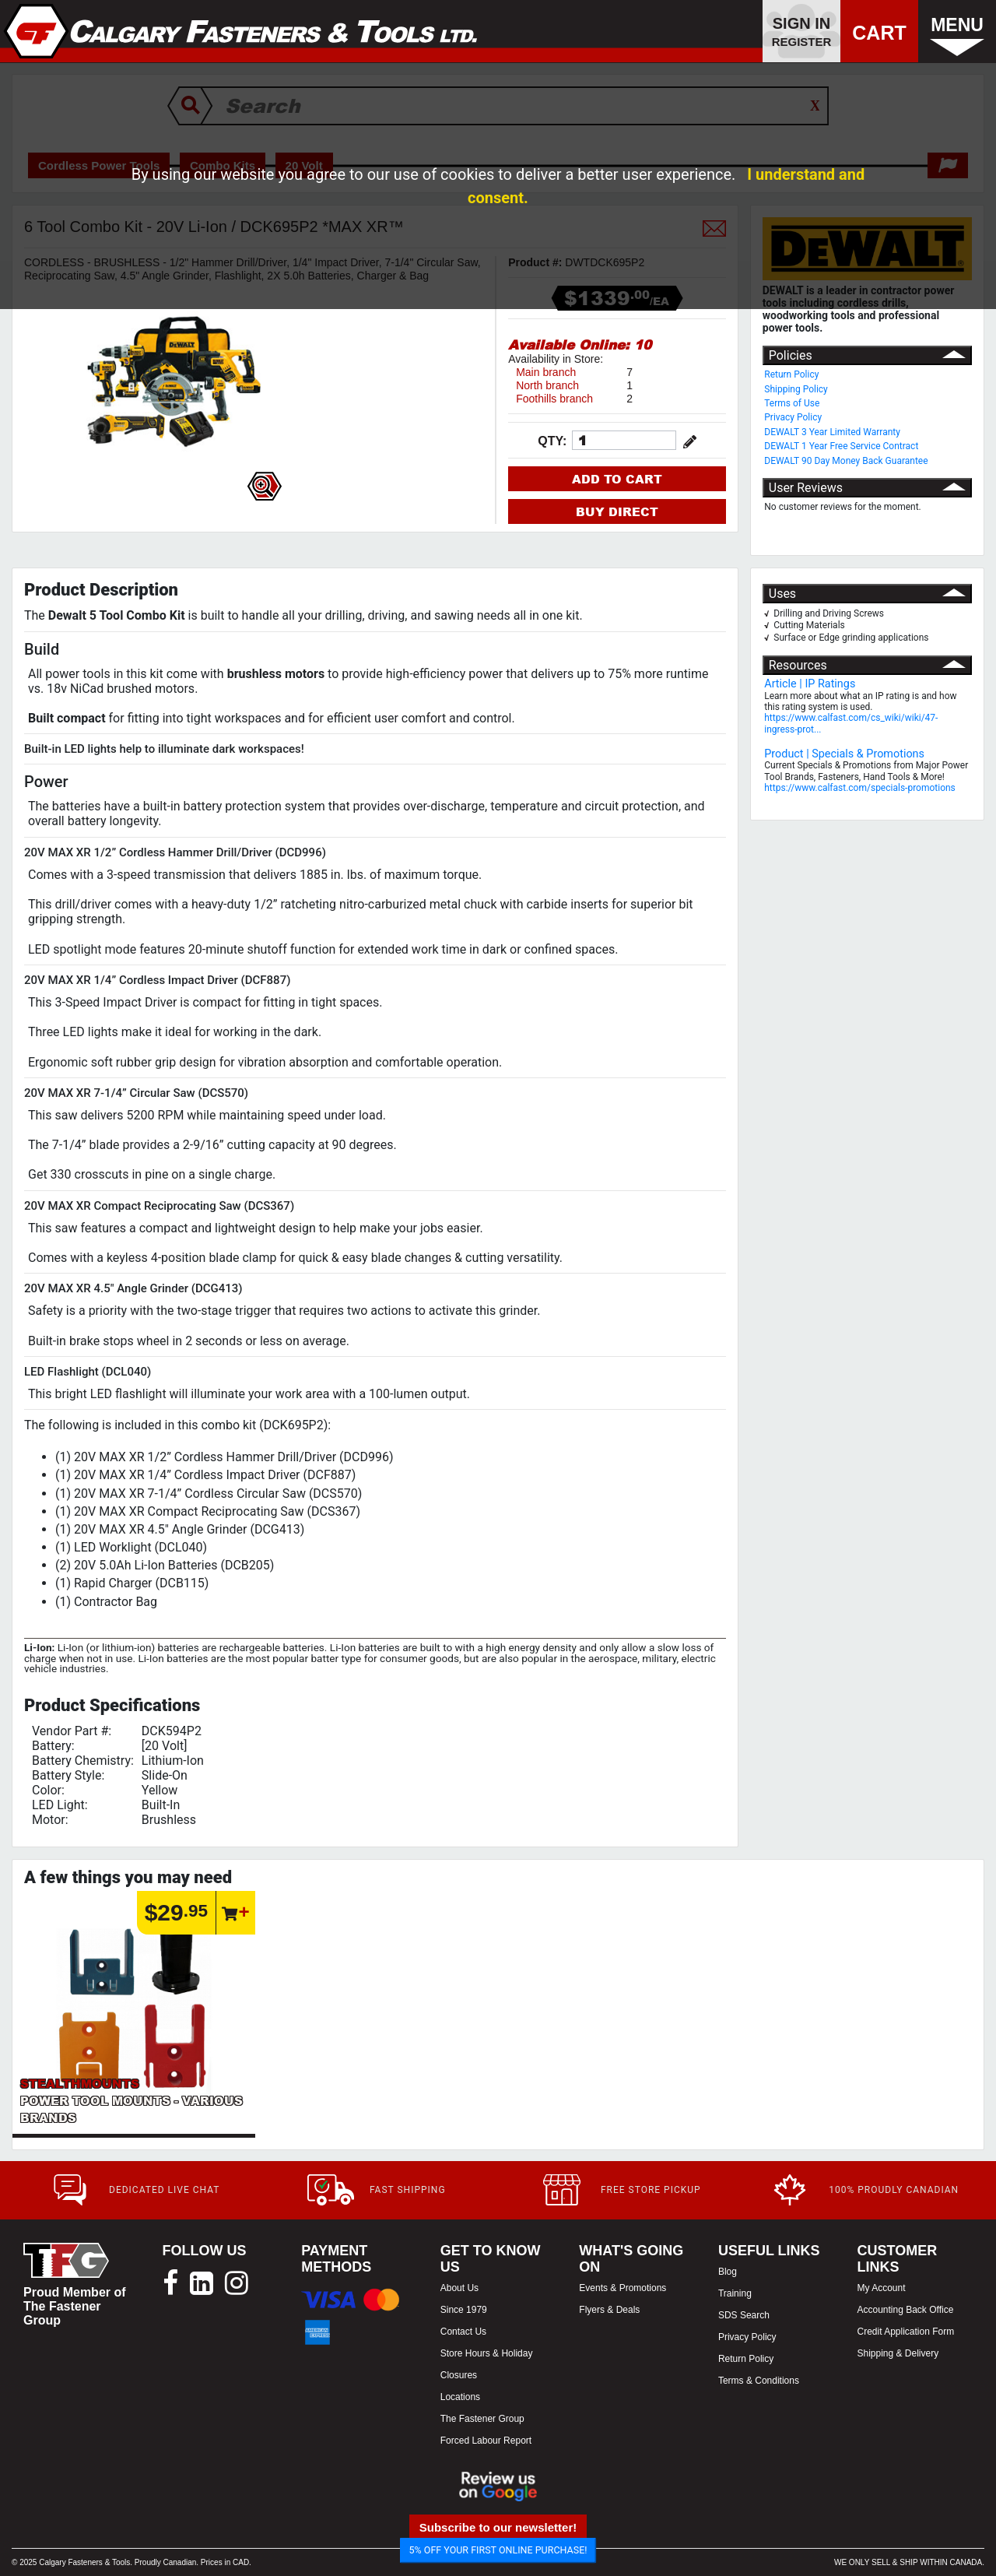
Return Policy (791, 374)
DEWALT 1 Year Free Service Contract (841, 446)
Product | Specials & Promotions (844, 754)
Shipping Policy (796, 389)
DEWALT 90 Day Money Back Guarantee (846, 460)
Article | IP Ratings (809, 684)
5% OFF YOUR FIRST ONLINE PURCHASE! (498, 2550)
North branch (547, 385)
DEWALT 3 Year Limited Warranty (832, 432)
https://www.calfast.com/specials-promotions (860, 787)
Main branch (546, 372)
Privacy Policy (793, 417)
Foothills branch (554, 398)
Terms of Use (791, 403)
